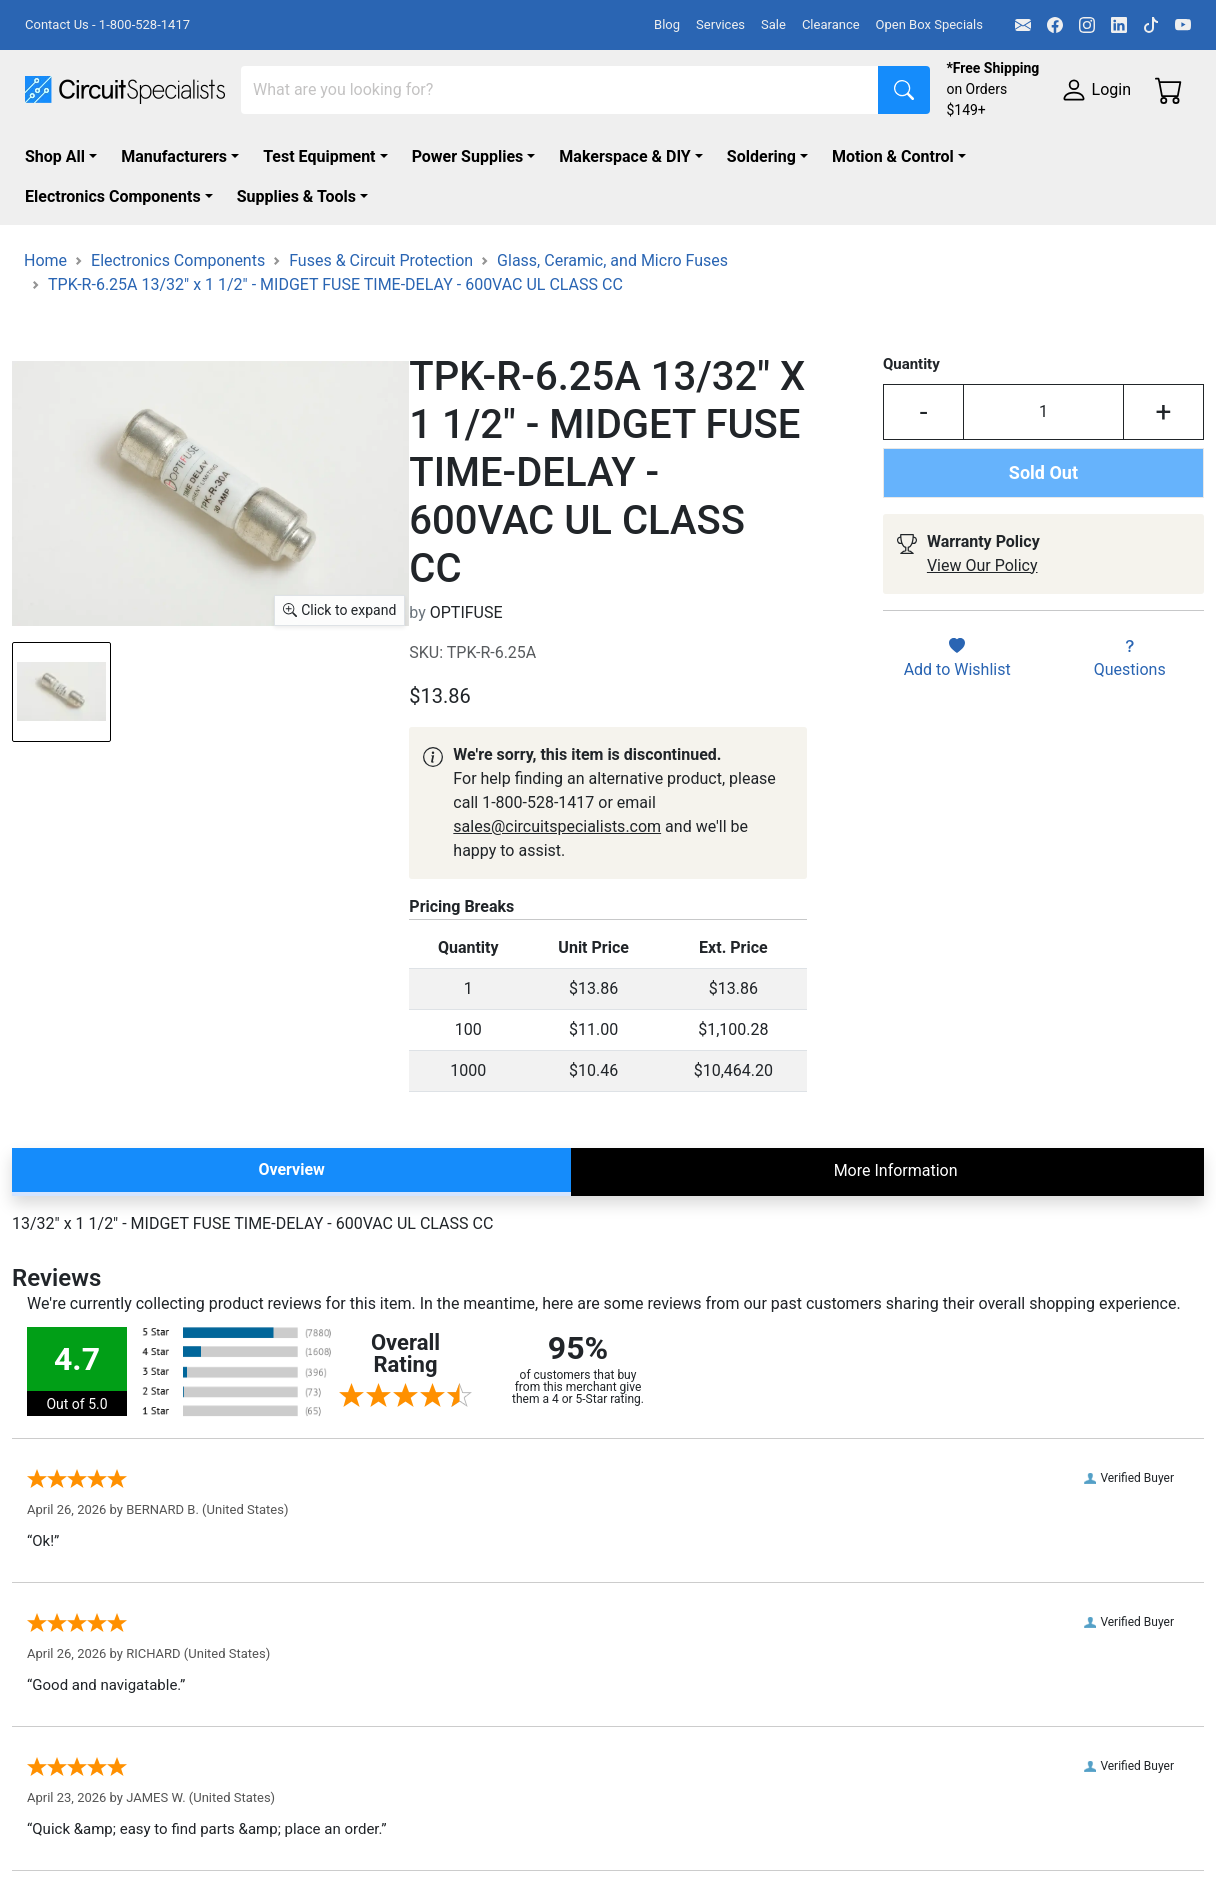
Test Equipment (319, 156)
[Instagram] (1087, 25)
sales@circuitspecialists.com (557, 826)
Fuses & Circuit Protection (381, 260)
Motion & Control (893, 156)
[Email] (1023, 25)
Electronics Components (113, 196)
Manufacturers (174, 156)
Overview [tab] (291, 1169)
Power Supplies (468, 156)
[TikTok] (1151, 25)
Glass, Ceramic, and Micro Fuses (612, 260)
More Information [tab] (896, 1170)
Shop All (55, 156)
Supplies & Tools (296, 196)
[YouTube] (1183, 25)
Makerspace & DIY (624, 156)
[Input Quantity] (1043, 412)
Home (45, 260)
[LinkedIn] (1119, 25)
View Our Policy (982, 565)
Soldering (761, 156)
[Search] (560, 90)
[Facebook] (1055, 25)
